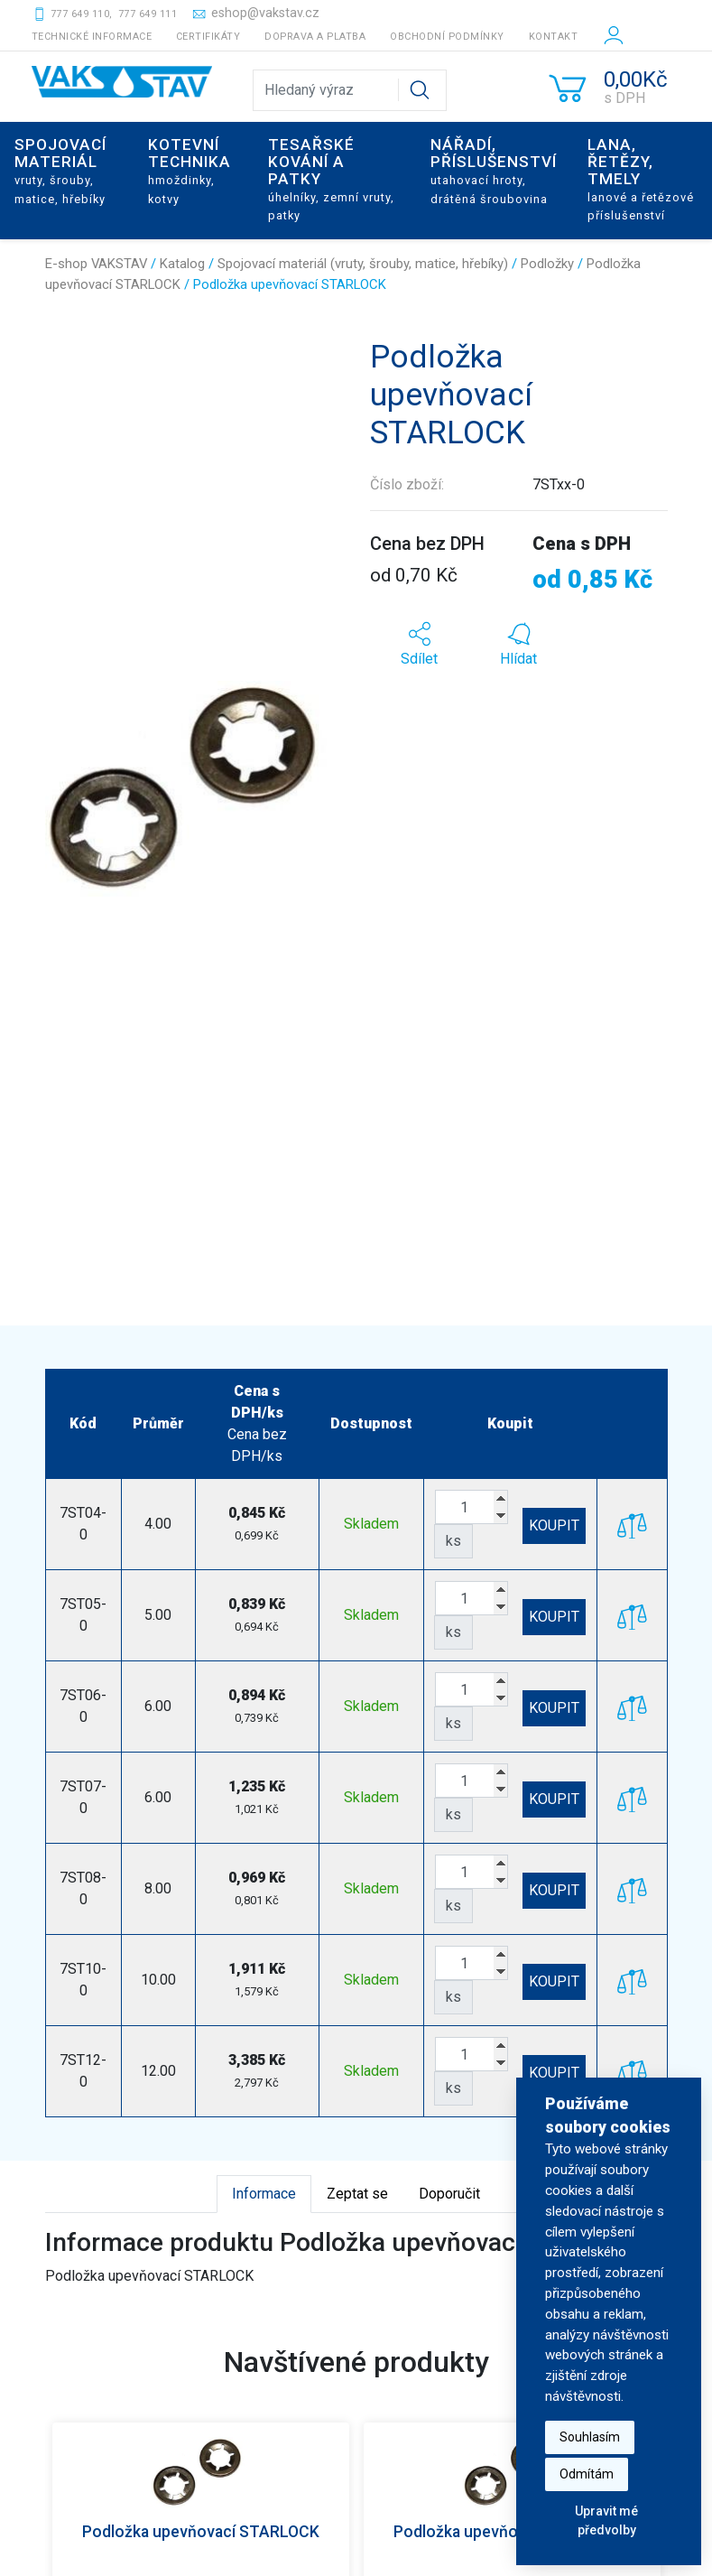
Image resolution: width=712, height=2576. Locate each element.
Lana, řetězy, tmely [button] (640, 178)
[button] (419, 644)
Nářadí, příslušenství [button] (493, 170)
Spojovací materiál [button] (60, 170)
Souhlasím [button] (589, 2437)
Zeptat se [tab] (357, 2193)
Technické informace (92, 36)
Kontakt (553, 36)
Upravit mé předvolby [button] (606, 2520)
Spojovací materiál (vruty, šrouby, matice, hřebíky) (362, 264)
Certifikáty (208, 36)
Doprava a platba (314, 36)
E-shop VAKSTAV (96, 264)
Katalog (182, 264)
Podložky (547, 264)
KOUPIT (554, 1525)
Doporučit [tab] (449, 2193)
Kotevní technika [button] (189, 170)
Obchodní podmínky (447, 36)
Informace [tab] (264, 2193)
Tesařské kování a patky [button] (331, 178)
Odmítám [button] (586, 2474)
